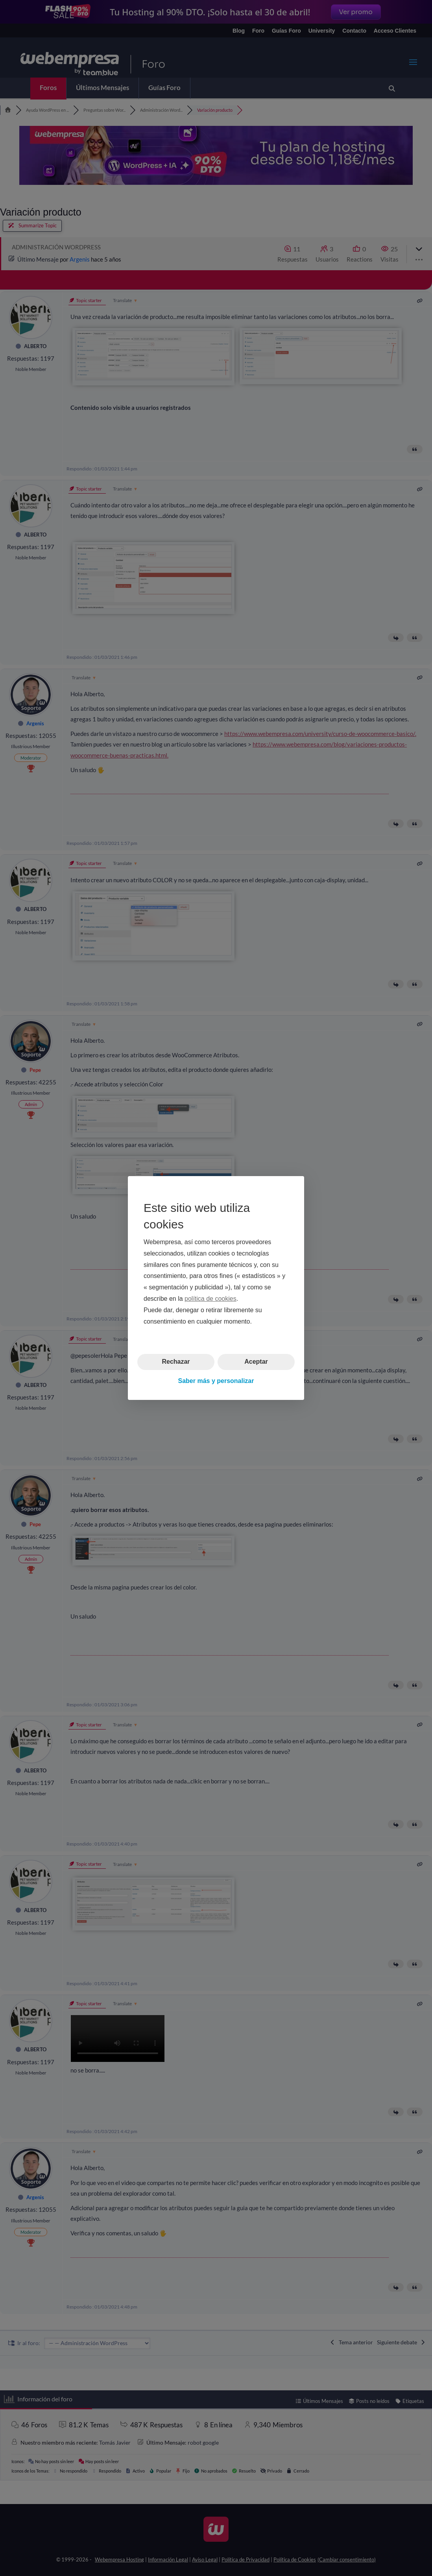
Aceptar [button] (256, 1361)
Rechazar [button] (176, 1361)
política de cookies (210, 1298)
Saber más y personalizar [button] (216, 1380)
